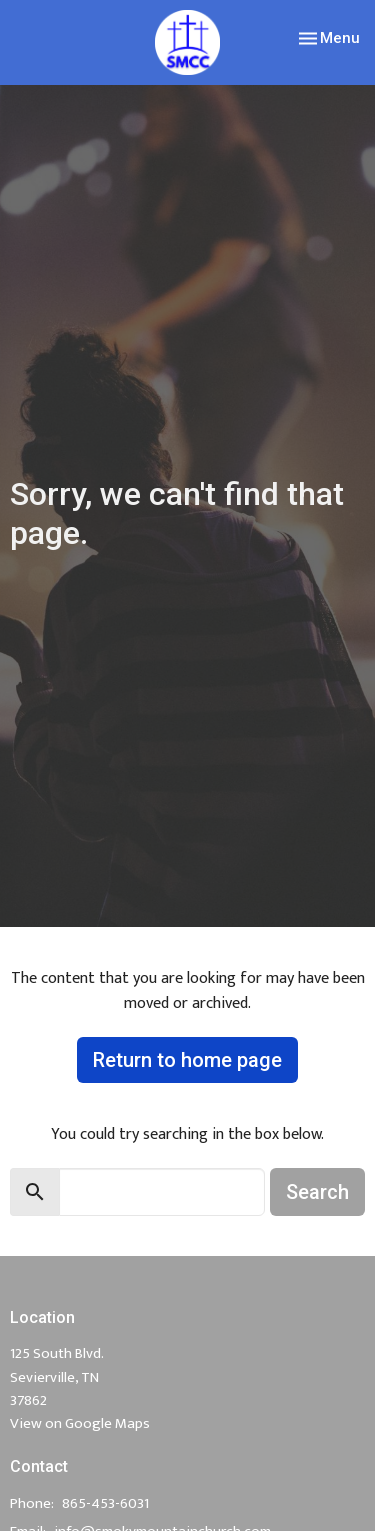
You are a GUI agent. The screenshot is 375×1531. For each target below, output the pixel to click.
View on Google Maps (80, 1423)
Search (317, 1192)
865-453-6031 (105, 1503)
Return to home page (187, 1060)
